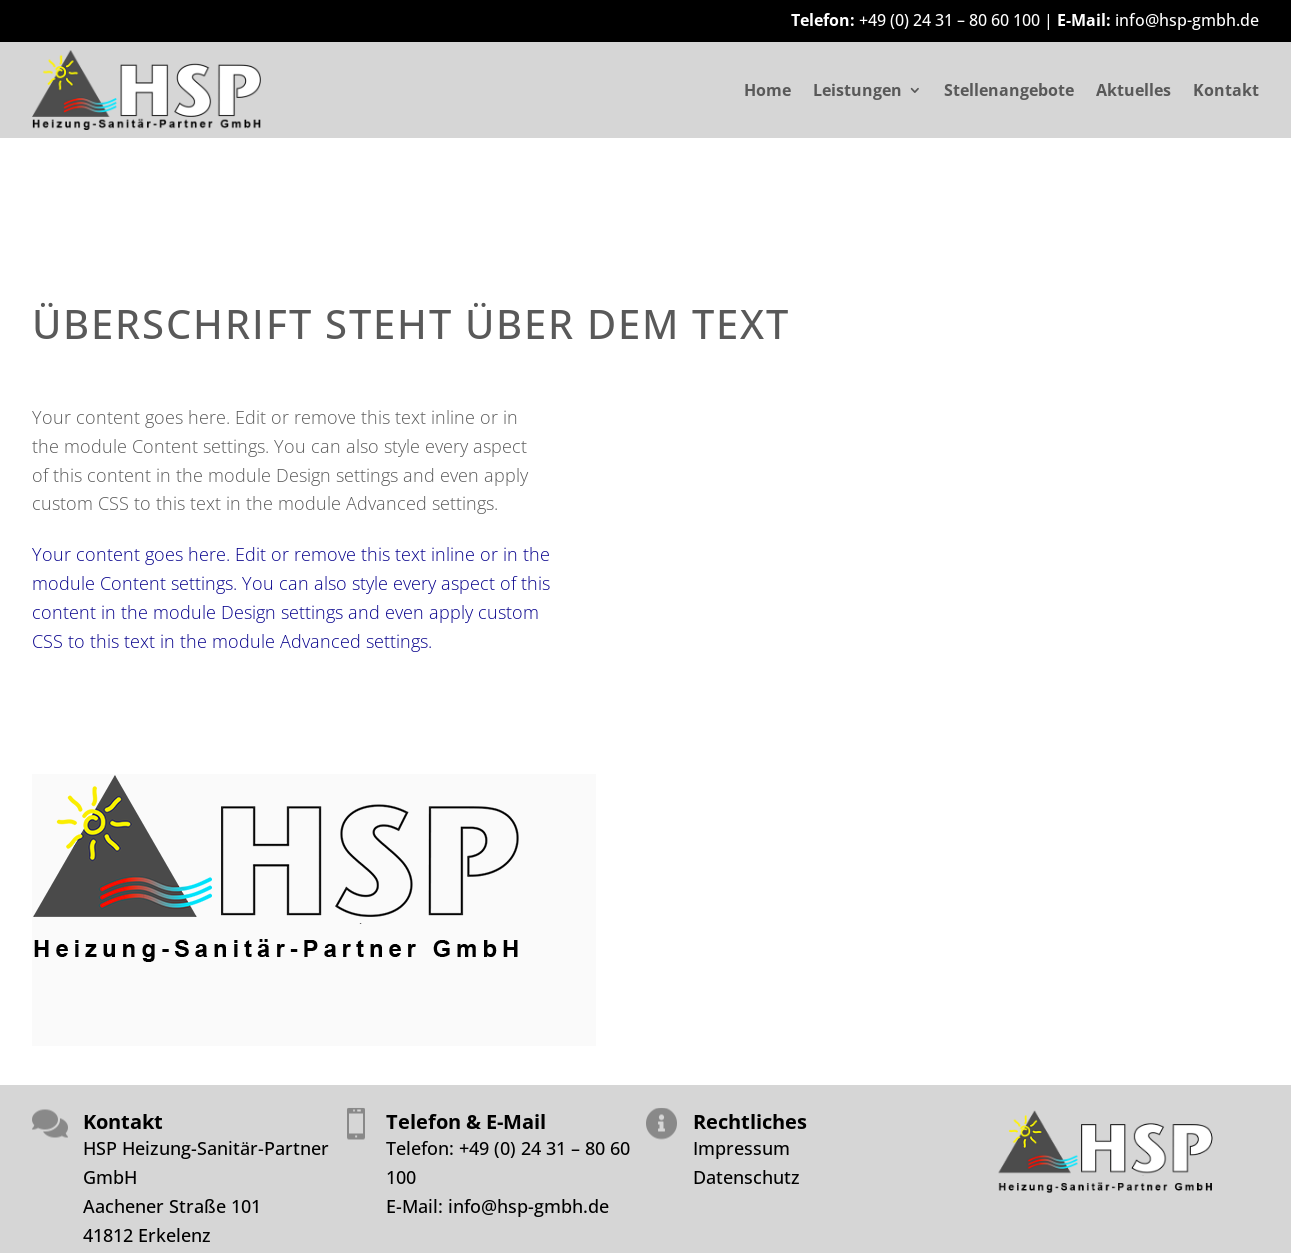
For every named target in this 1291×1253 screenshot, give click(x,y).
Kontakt (1226, 92)
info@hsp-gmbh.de (1187, 20)
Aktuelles (1133, 92)
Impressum (741, 1148)
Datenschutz (746, 1177)
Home (767, 92)
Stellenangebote (1009, 92)
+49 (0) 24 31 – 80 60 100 (949, 20)
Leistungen (857, 92)
